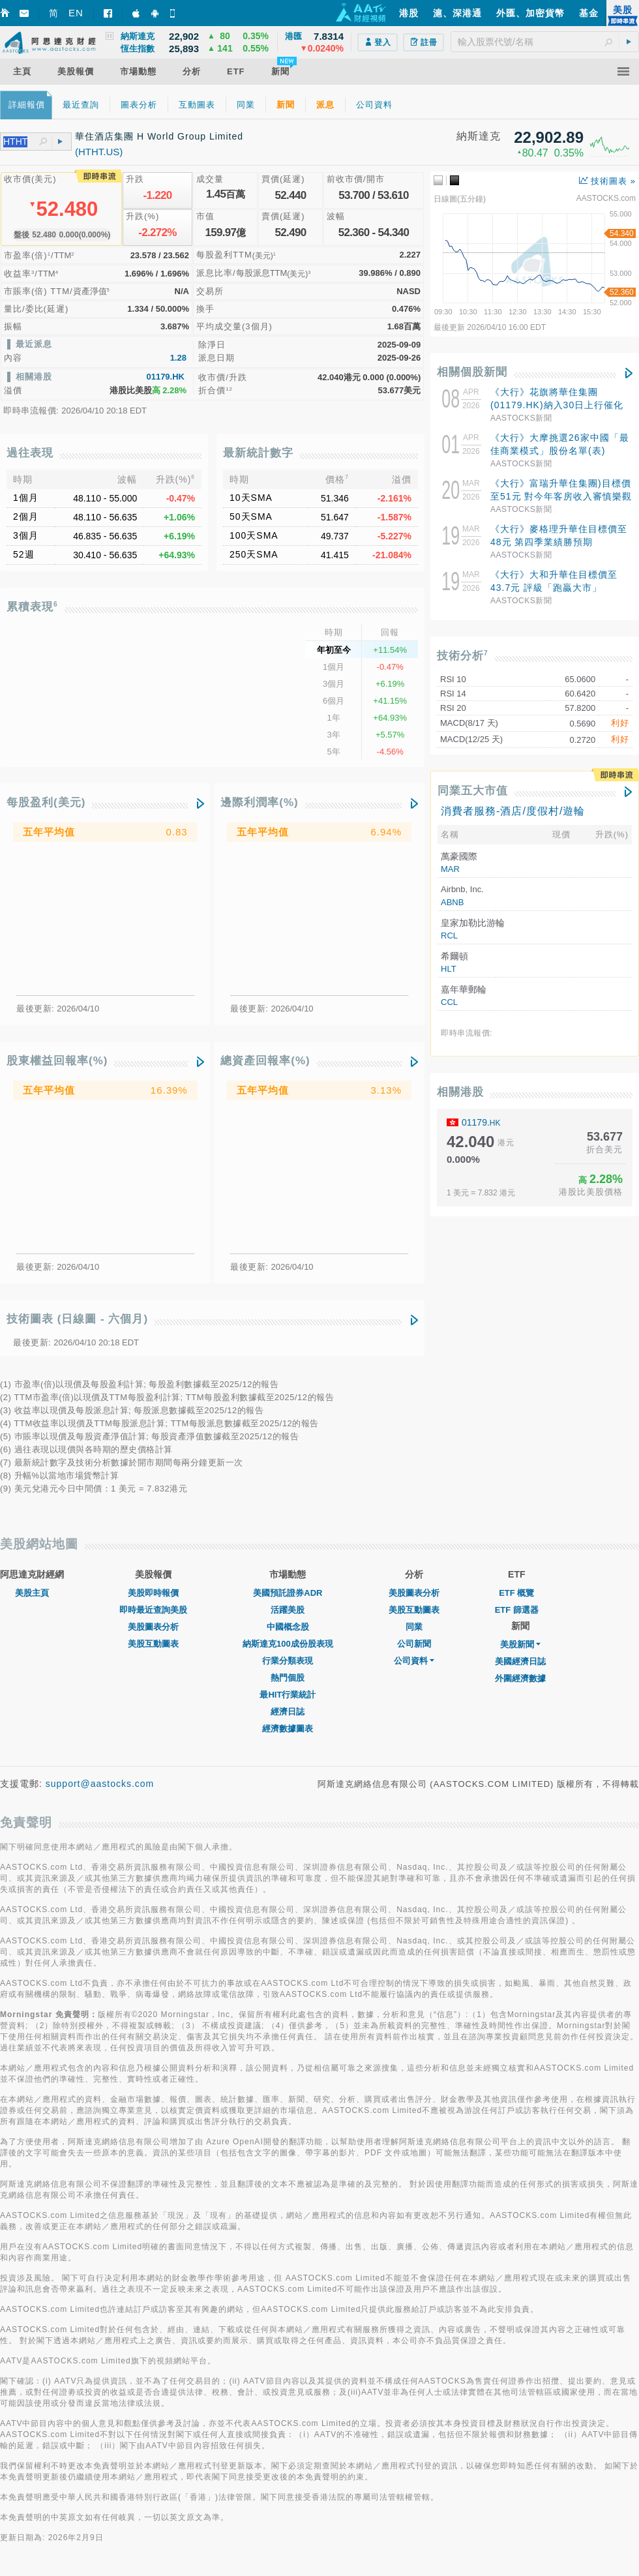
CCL (449, 1002)
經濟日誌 (288, 1711)
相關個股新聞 (472, 372)
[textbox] (545, 41)
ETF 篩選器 (517, 1610)
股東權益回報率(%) (57, 1061)
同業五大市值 (473, 791)
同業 (414, 1627)
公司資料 (414, 1661)
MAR (450, 869)
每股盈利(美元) (46, 802)
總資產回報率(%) (265, 1061)
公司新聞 (414, 1644)
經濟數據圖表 (287, 1728)
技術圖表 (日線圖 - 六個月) (77, 1319)
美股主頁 (32, 1593)
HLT (448, 969)
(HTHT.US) (99, 151)
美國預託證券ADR (287, 1593)
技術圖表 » (607, 181)
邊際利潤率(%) (259, 802)
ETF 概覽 (516, 1593)
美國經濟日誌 (520, 1661)
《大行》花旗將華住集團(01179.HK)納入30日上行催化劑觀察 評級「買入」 (556, 405)
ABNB (452, 902)
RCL (449, 935)
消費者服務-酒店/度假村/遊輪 (513, 810)
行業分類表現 (287, 1661)
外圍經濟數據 (520, 1678)
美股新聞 (520, 1644)
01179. (481, 1122)
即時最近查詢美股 (153, 1610)
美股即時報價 (153, 1593)
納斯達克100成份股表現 (288, 1644)
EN (75, 12)
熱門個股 (288, 1678)
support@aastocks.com (100, 1783)
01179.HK (165, 377)
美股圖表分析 (153, 1627)
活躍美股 (288, 1610)
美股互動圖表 (153, 1644)
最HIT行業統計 (288, 1695)
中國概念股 (288, 1627)
